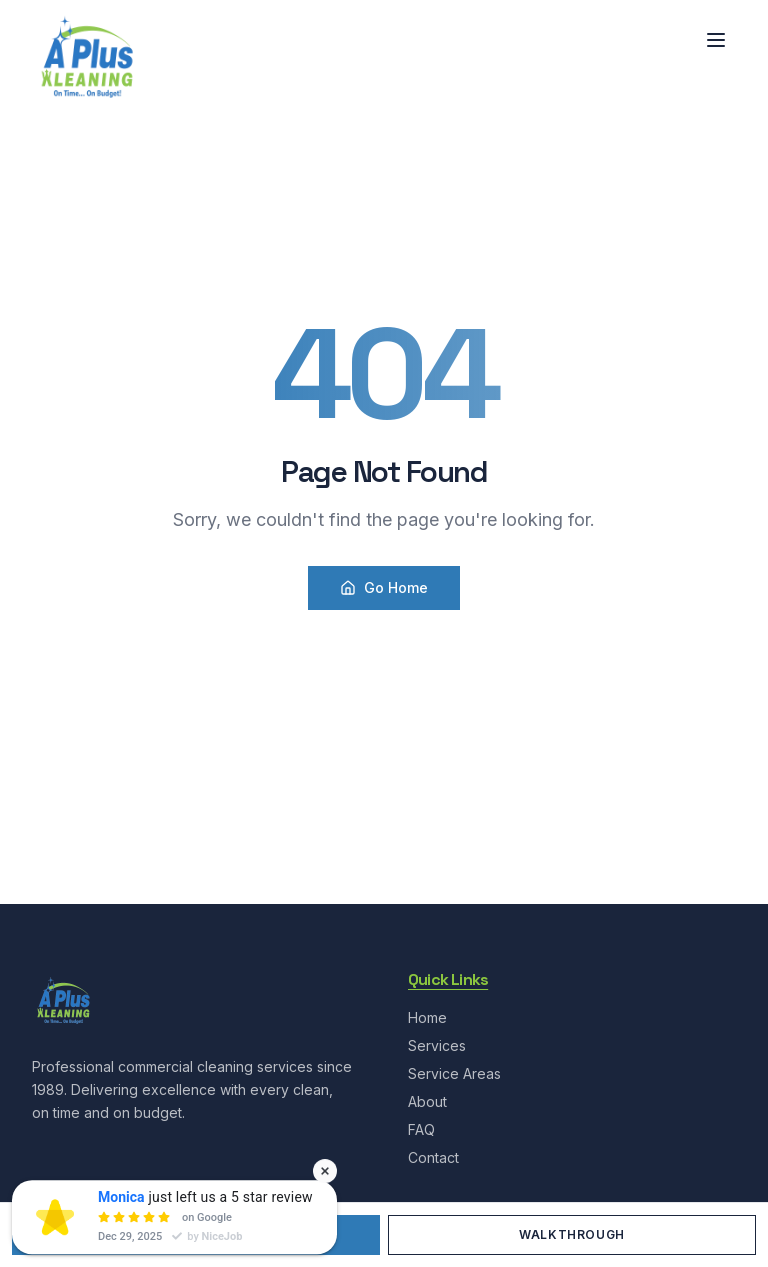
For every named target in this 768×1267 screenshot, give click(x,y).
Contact (433, 1157)
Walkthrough (572, 1234)
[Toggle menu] (716, 40)
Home (427, 1017)
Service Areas (454, 1073)
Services (437, 1045)
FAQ (421, 1129)
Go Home (384, 587)
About (427, 1101)
